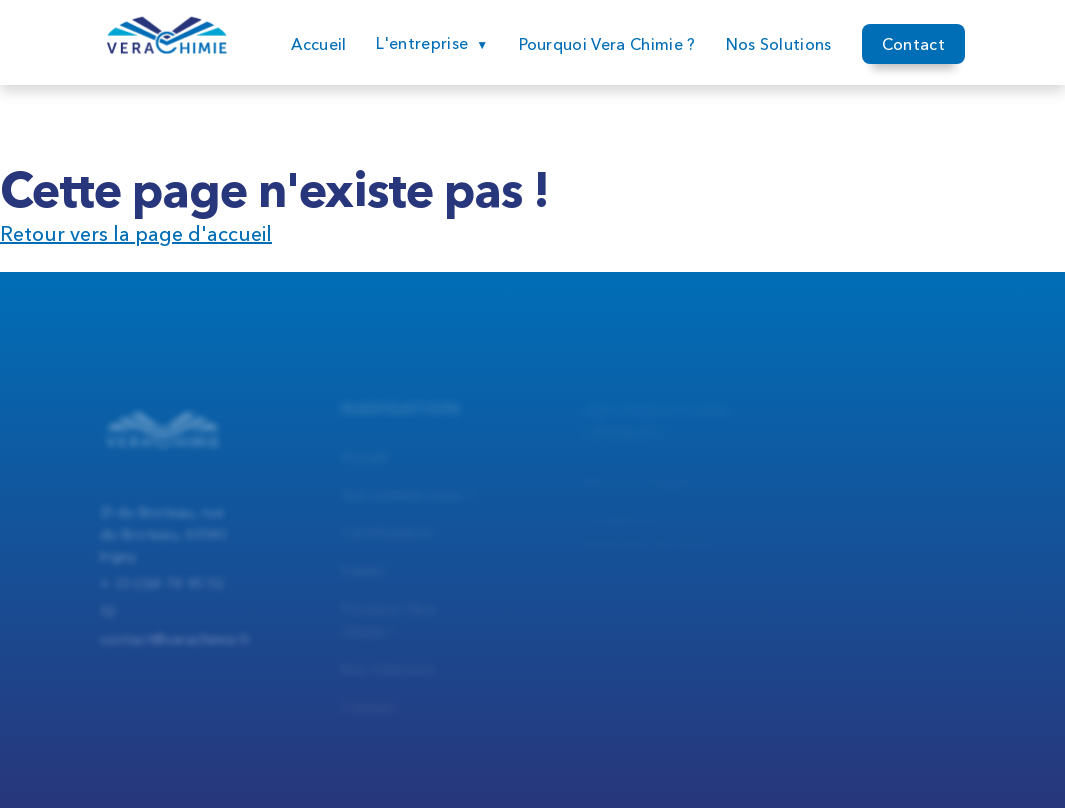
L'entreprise (422, 43)
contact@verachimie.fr (175, 649)
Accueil (318, 44)
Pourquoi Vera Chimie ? (607, 44)
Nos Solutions (779, 45)
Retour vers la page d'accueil (136, 234)
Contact (913, 46)
